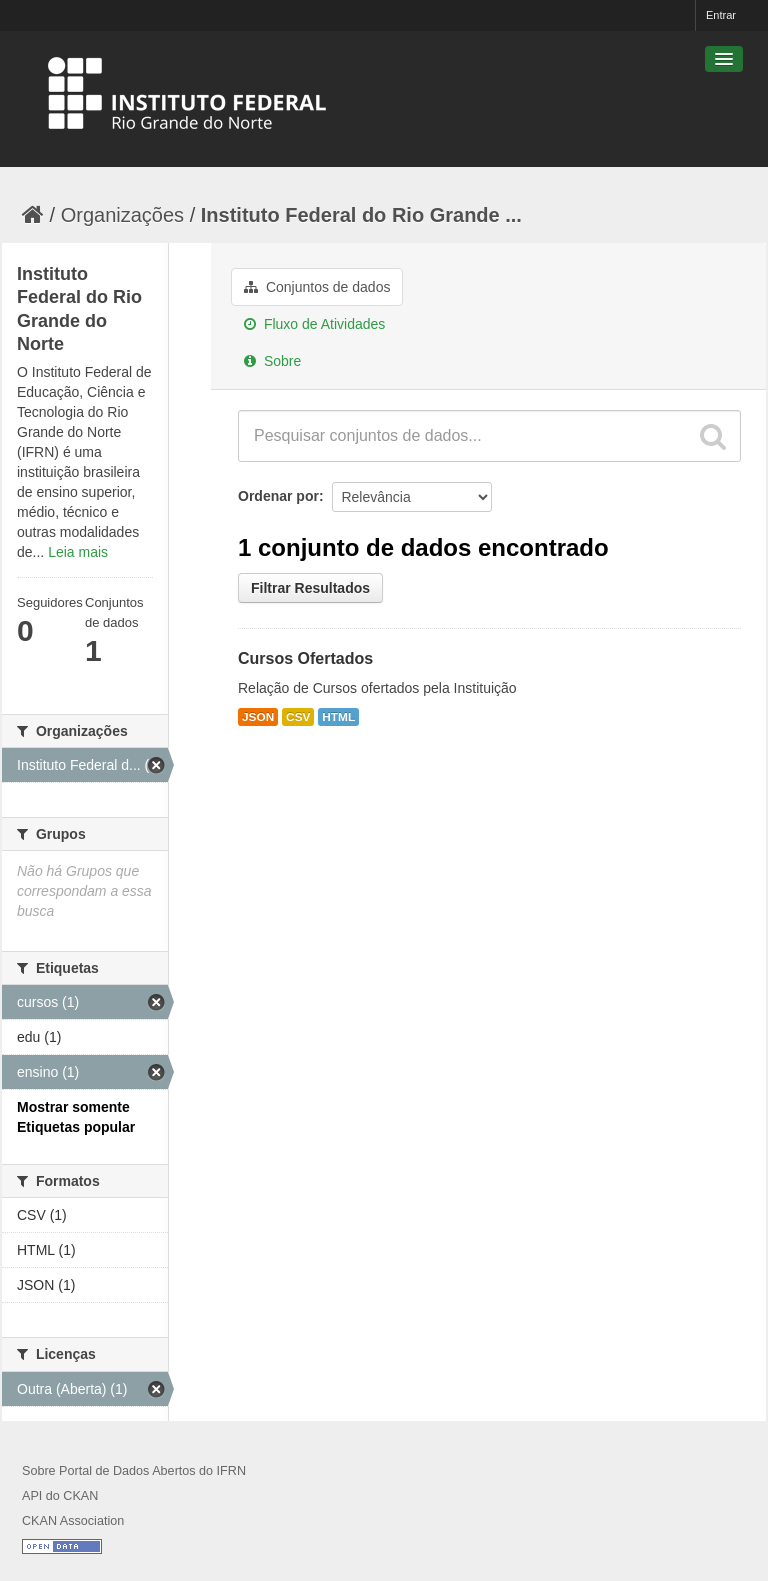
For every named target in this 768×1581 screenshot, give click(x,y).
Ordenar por (278, 496)
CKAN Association (73, 1521)
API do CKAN (60, 1496)
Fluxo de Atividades (314, 324)
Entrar (721, 15)
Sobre (272, 361)
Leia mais (78, 552)
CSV (298, 717)
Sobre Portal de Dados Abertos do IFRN (134, 1471)
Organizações (122, 215)
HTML (338, 717)
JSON (258, 717)
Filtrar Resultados (310, 588)
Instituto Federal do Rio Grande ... (361, 215)
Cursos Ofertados (305, 658)
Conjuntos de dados (317, 287)
